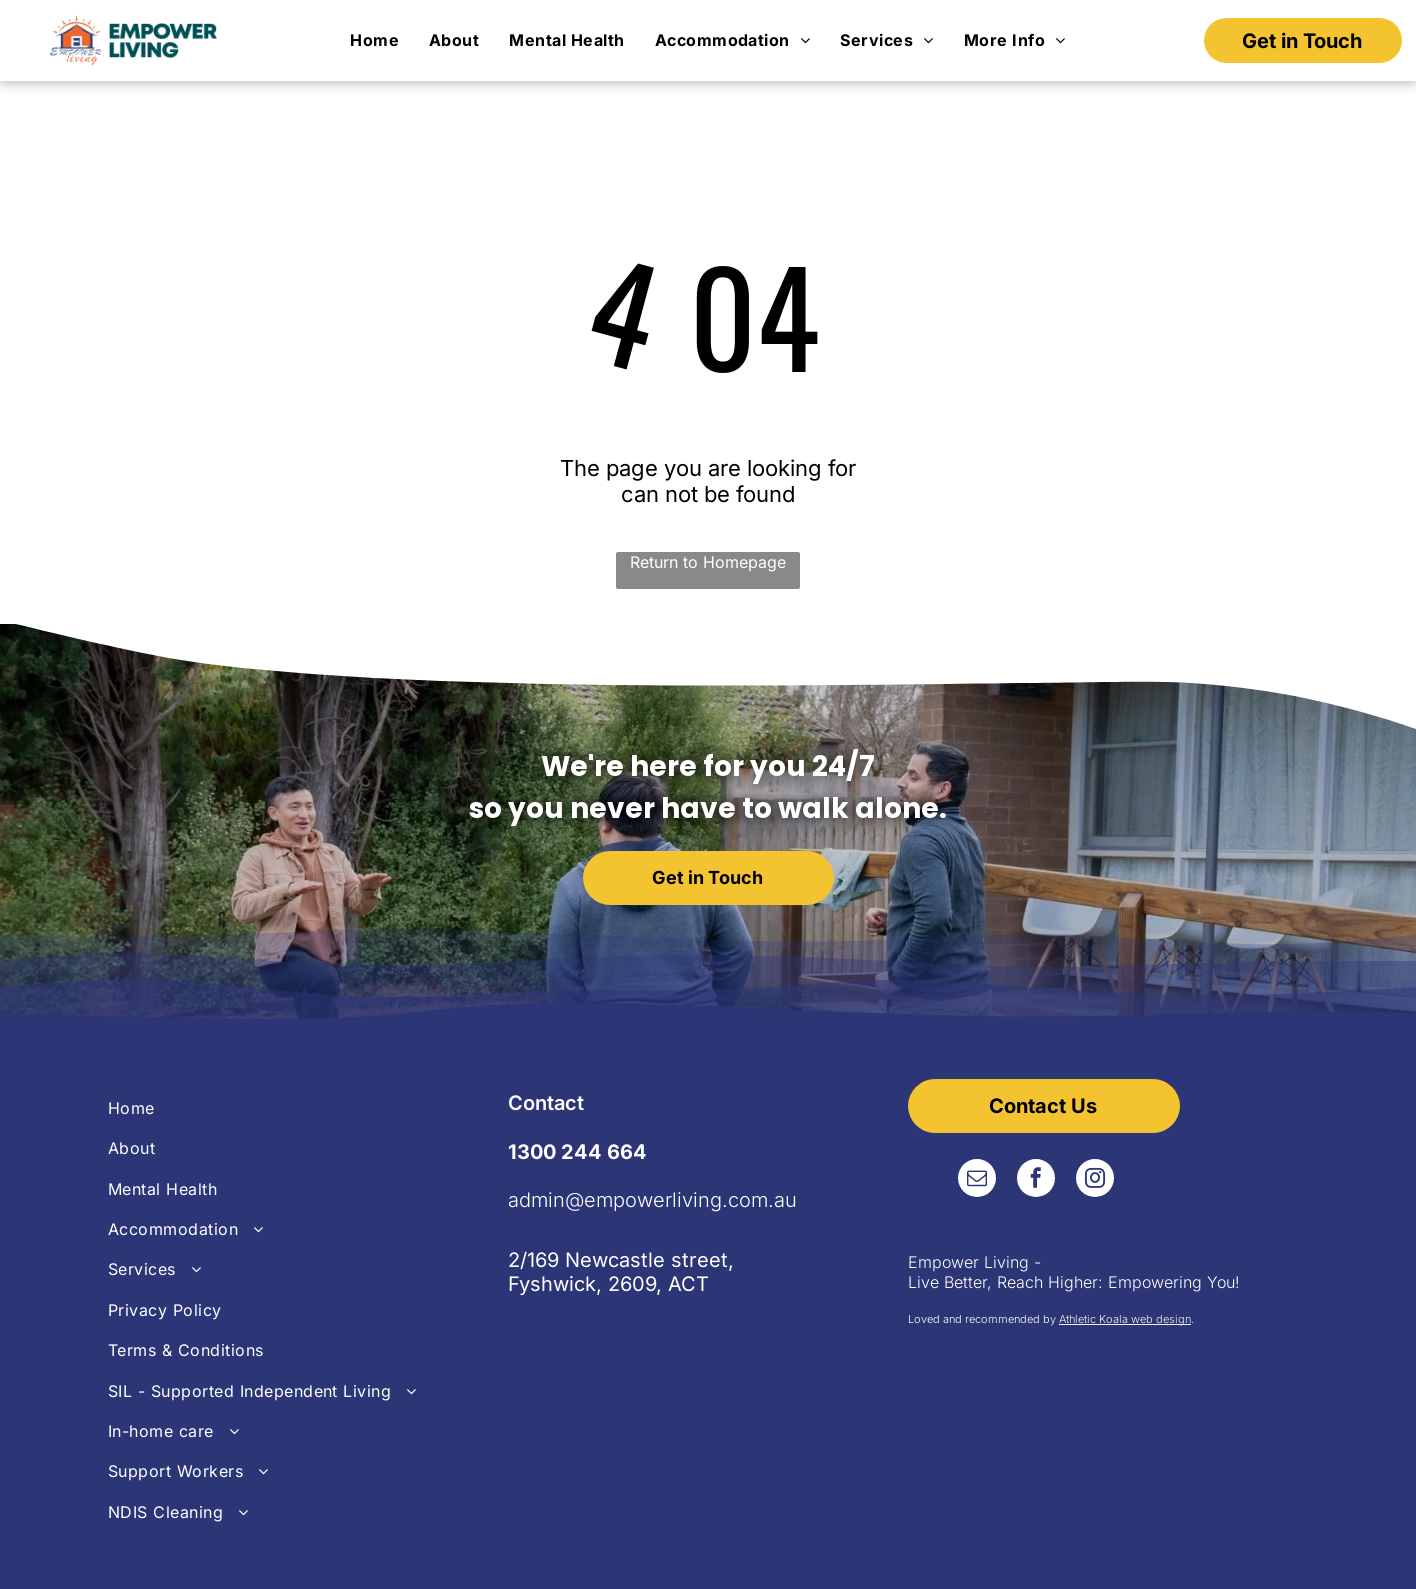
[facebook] (1036, 1180)
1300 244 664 (577, 1152)
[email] (977, 1180)
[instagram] (1095, 1180)
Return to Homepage (708, 562)
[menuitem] (374, 41)
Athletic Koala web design (1125, 1319)
